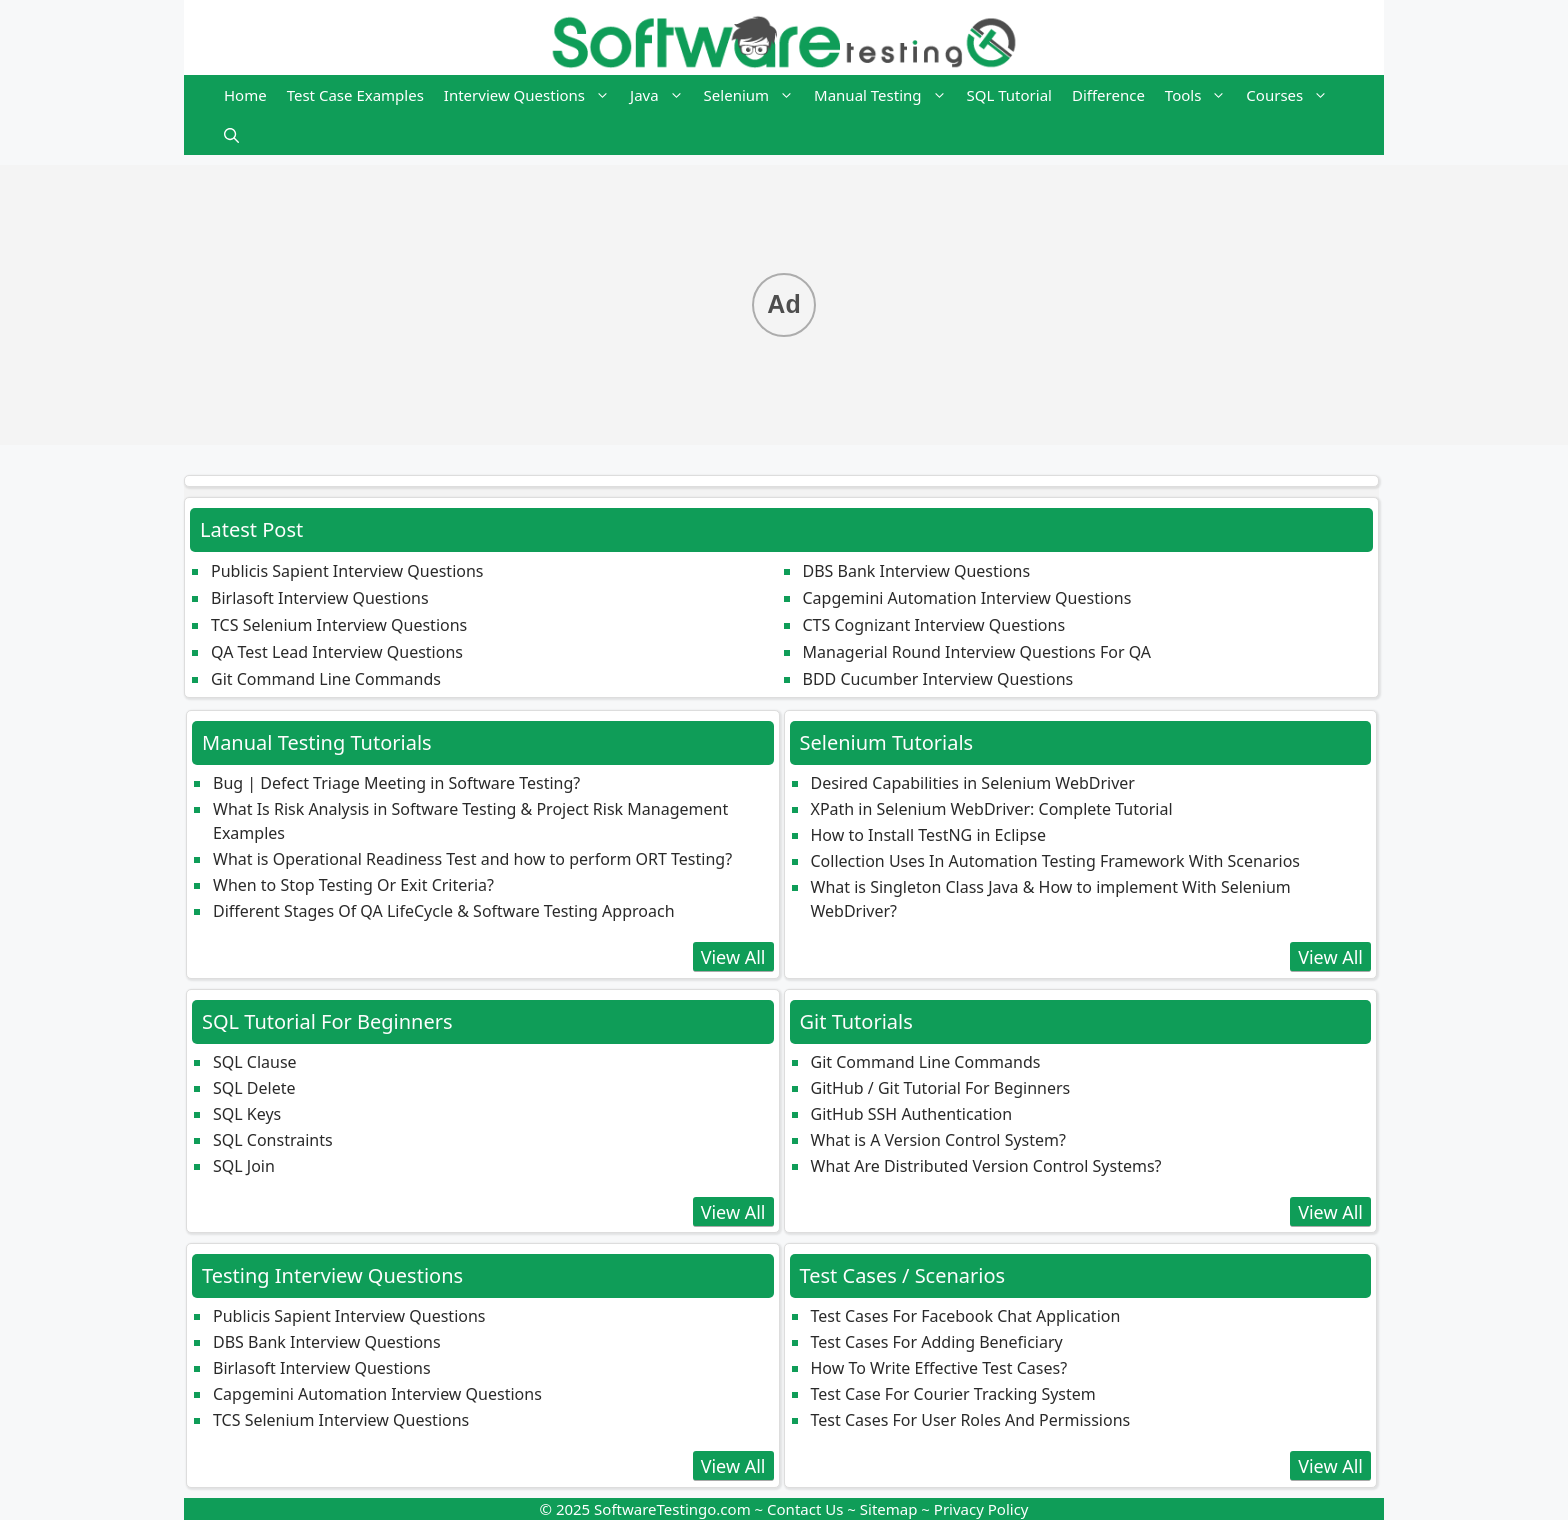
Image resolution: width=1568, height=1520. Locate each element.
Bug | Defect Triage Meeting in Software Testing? (396, 783)
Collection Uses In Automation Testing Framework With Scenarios (1056, 861)
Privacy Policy (981, 1509)
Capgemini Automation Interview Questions (967, 598)
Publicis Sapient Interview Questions (347, 571)
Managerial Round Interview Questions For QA (977, 652)
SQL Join (244, 1166)
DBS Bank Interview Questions (917, 571)
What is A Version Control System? (938, 1140)
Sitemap (889, 1509)
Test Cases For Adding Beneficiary (937, 1342)
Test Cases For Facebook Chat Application (966, 1316)
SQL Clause (255, 1062)
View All (733, 957)
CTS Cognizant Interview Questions (934, 625)
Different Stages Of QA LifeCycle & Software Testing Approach (444, 911)
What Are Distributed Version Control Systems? (986, 1166)
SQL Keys (247, 1114)
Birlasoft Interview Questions (320, 598)
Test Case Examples (355, 95)
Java (662, 95)
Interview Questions (532, 95)
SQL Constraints (273, 1140)
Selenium (754, 95)
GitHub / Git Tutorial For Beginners (941, 1088)
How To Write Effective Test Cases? (939, 1368)
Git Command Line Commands (326, 679)
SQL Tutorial (1009, 95)
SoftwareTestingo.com (672, 1509)
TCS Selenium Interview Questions (339, 625)
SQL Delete (254, 1088)
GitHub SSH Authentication (912, 1114)
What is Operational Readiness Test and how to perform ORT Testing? (472, 859)
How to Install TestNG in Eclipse (928, 835)
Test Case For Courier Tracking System (953, 1394)
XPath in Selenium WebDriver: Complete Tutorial (992, 809)
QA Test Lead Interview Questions (337, 652)
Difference (1108, 95)
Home (245, 95)
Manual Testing (885, 95)
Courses (1292, 95)
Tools (1201, 95)
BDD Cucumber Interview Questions (938, 679)
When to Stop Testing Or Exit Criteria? (353, 885)
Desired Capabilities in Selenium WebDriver (973, 783)
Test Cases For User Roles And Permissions (971, 1420)
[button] (231, 135)
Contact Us (805, 1509)
